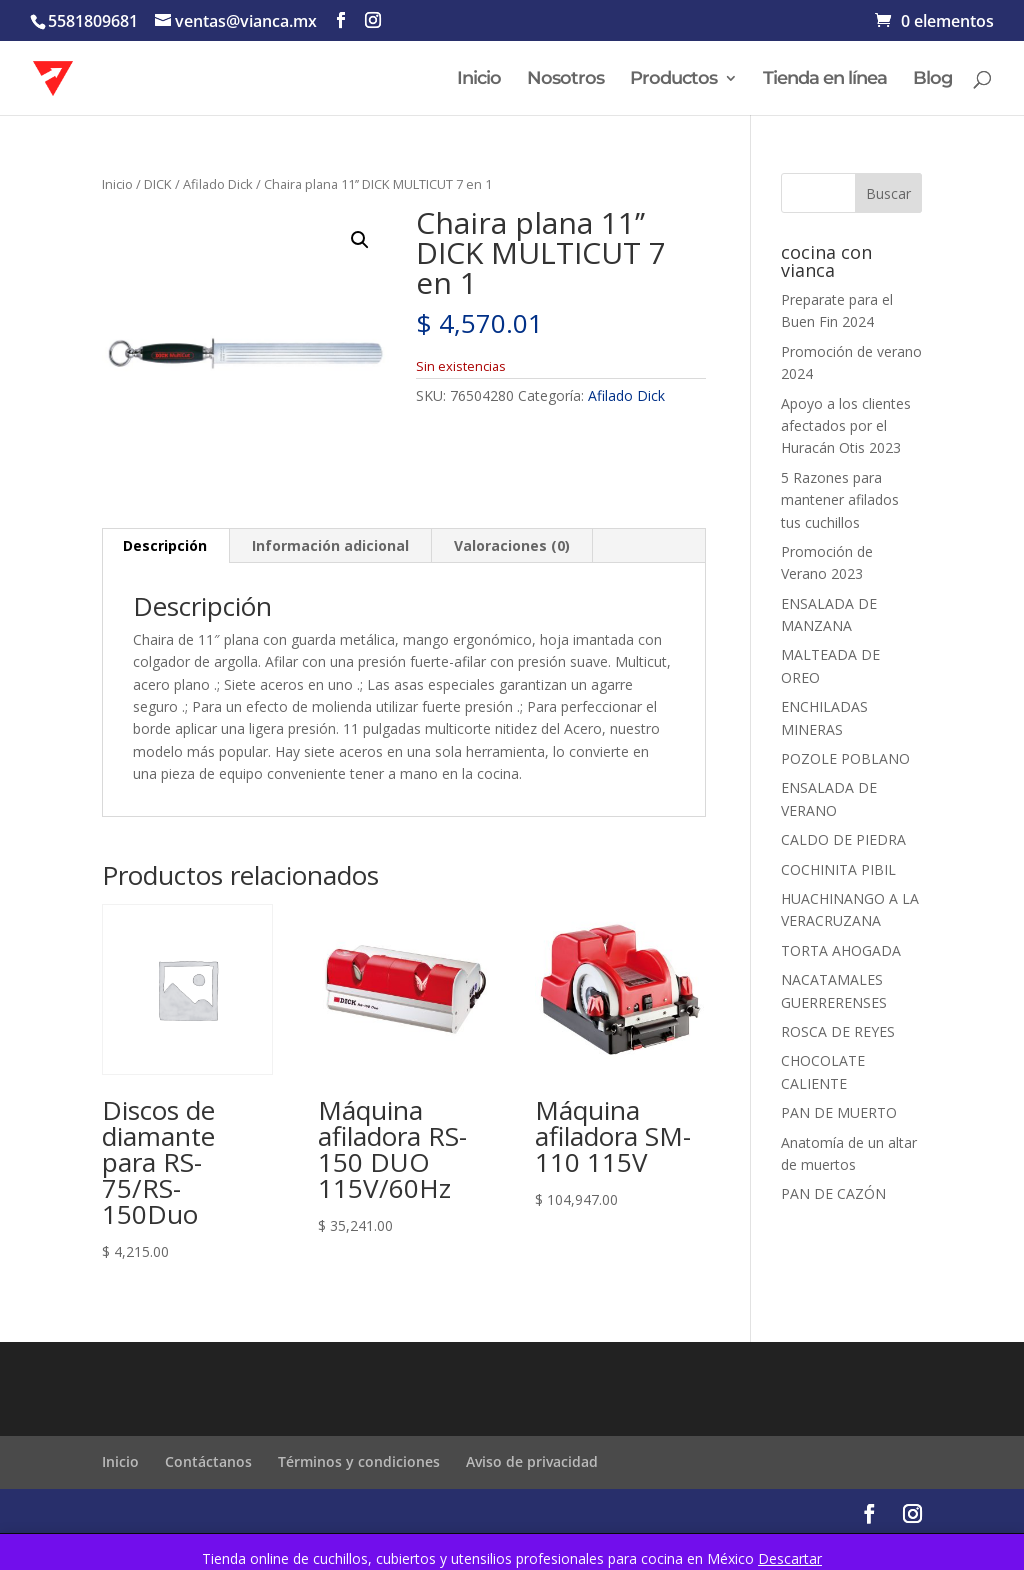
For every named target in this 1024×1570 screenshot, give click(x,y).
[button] (360, 240)
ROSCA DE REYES (838, 1031)
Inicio (479, 80)
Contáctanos (208, 1461)
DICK (158, 184)
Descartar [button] (790, 1558)
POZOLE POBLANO (845, 758)
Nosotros (565, 80)
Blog (932, 80)
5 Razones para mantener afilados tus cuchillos (840, 500)
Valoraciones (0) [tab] (512, 545)
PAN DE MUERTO (839, 1112)
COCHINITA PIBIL (838, 869)
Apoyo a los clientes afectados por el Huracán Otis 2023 (846, 426)
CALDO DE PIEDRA (843, 839)
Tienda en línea (825, 80)
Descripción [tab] (165, 545)
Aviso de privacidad (532, 1461)
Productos (673, 80)
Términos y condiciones (359, 1461)
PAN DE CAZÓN (833, 1193)
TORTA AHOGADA (841, 950)
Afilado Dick (218, 184)
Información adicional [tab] (330, 545)
